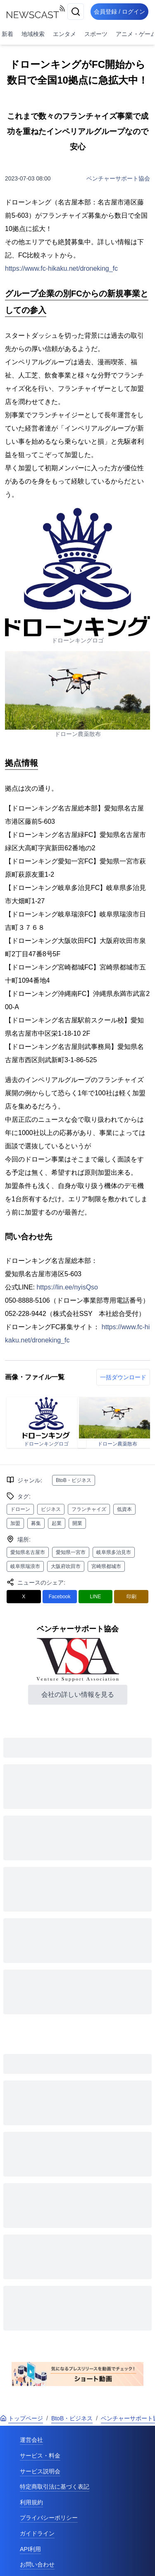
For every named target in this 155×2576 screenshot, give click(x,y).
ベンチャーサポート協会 (118, 178)
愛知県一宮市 (71, 1552)
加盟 (15, 1523)
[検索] (75, 11)
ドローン (20, 1509)
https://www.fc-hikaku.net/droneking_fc (61, 268)
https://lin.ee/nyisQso (67, 1287)
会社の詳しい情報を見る (77, 1694)
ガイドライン (37, 2533)
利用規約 (31, 2502)
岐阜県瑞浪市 (25, 1566)
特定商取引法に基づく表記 (54, 2486)
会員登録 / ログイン (119, 11)
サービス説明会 (40, 2471)
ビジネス (51, 1509)
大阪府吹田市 (66, 1566)
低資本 (124, 1509)
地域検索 (33, 34)
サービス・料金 (40, 2455)
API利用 (30, 2549)
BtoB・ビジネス (73, 1480)
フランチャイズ (89, 1509)
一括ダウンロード (123, 1377)
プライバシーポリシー (49, 2517)
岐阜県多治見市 (113, 1552)
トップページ (21, 2418)
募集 (36, 1523)
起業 (57, 1523)
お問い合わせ (37, 2564)
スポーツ (95, 34)
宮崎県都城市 (106, 1566)
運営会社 (31, 2439)
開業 (77, 1523)
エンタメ (64, 34)
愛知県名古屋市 (27, 1552)
